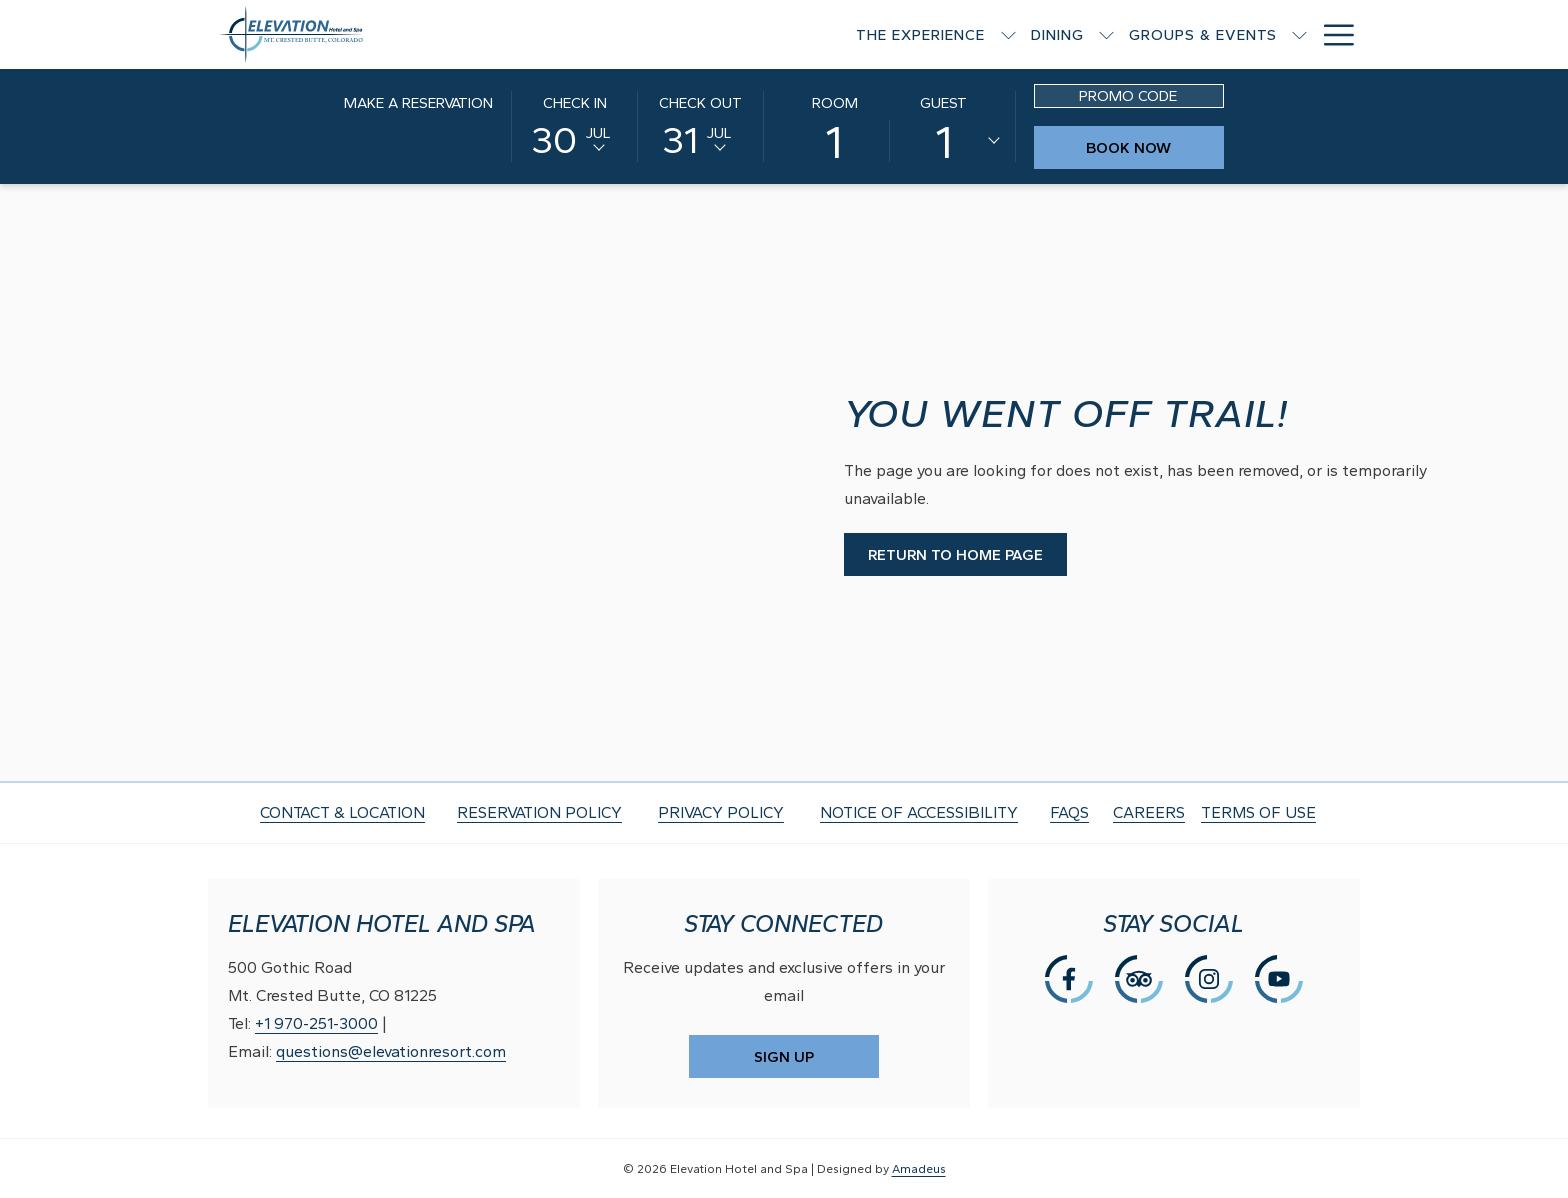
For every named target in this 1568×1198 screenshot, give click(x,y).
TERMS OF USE (1258, 812)
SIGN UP (784, 1057)
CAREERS (1149, 812)
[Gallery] (1306, 34)
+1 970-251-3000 (316, 1023)
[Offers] (1216, 34)
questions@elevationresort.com (391, 1051)
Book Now (1155, 147)
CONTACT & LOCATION (342, 812)
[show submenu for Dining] (807, 34)
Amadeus (919, 1169)
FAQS (1069, 812)
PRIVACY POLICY (721, 812)
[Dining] (758, 34)
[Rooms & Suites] (1091, 34)
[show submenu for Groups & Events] (1000, 34)
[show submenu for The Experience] (709, 34)
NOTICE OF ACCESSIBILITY (919, 812)
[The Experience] (622, 34)
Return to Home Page (955, 555)
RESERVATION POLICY (539, 812)
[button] (575, 125)
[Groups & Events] (904, 34)
